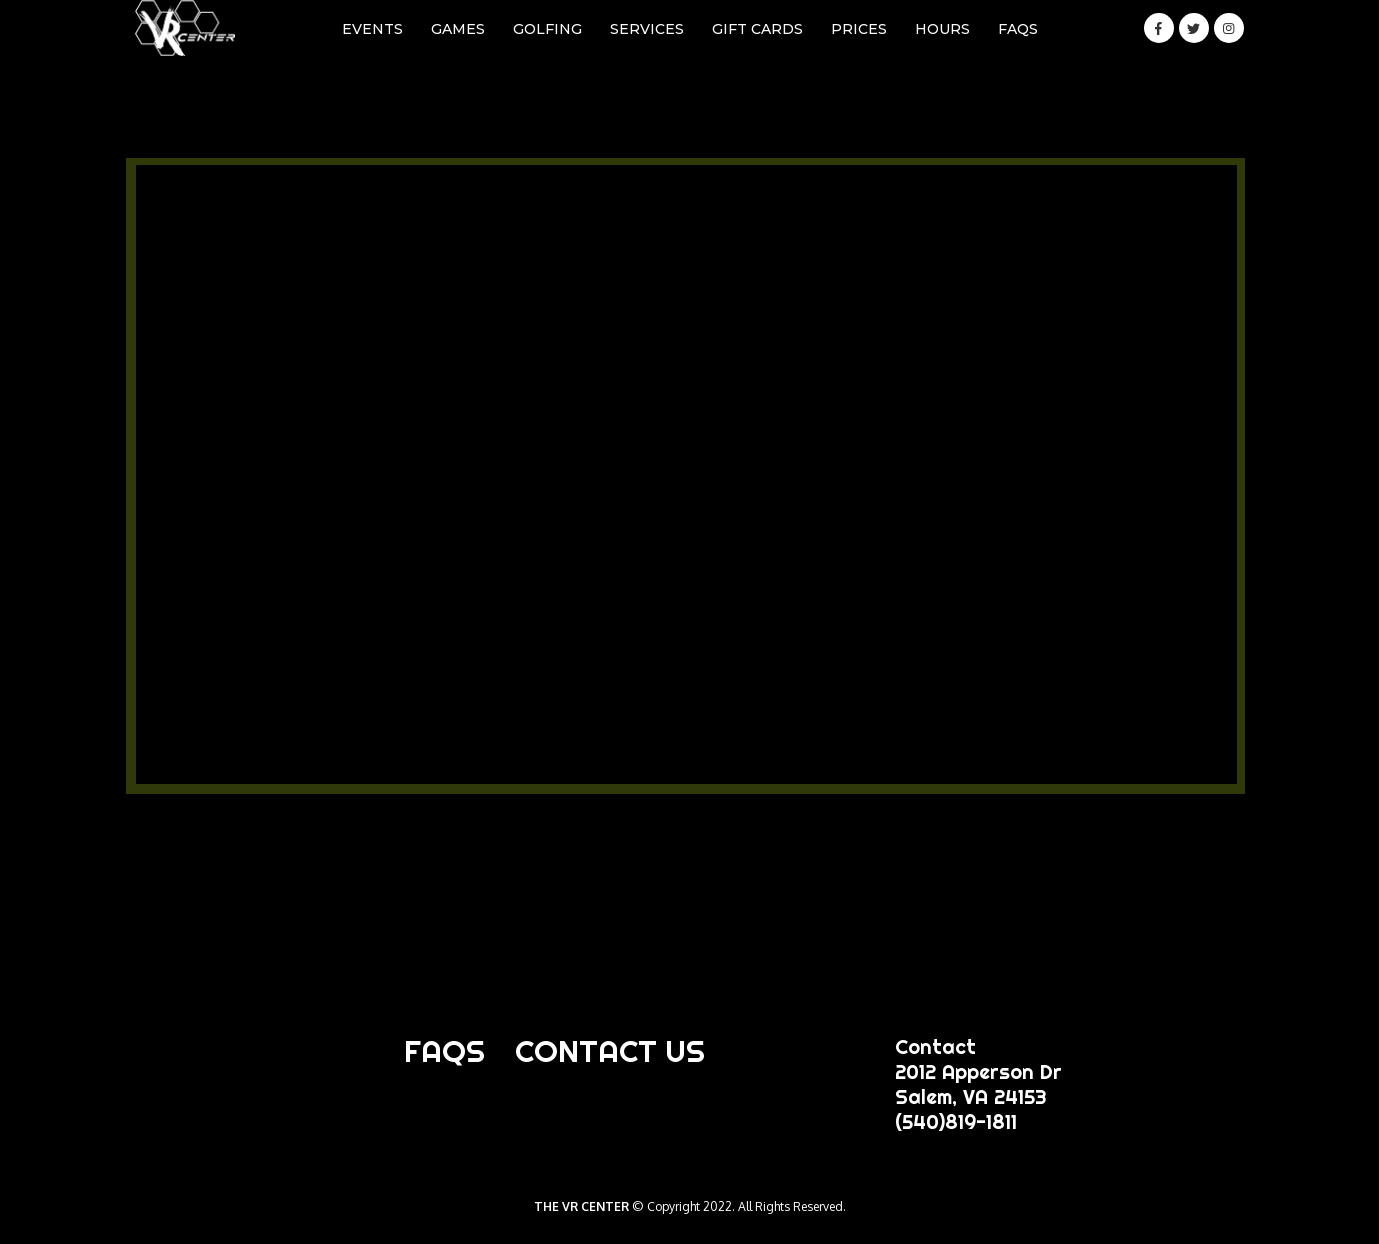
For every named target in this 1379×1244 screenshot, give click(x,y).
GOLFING (547, 29)
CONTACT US (610, 1051)
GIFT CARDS (757, 29)
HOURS (942, 29)
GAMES (458, 29)
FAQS (1018, 29)
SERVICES (647, 29)
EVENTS (372, 29)
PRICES (859, 29)
